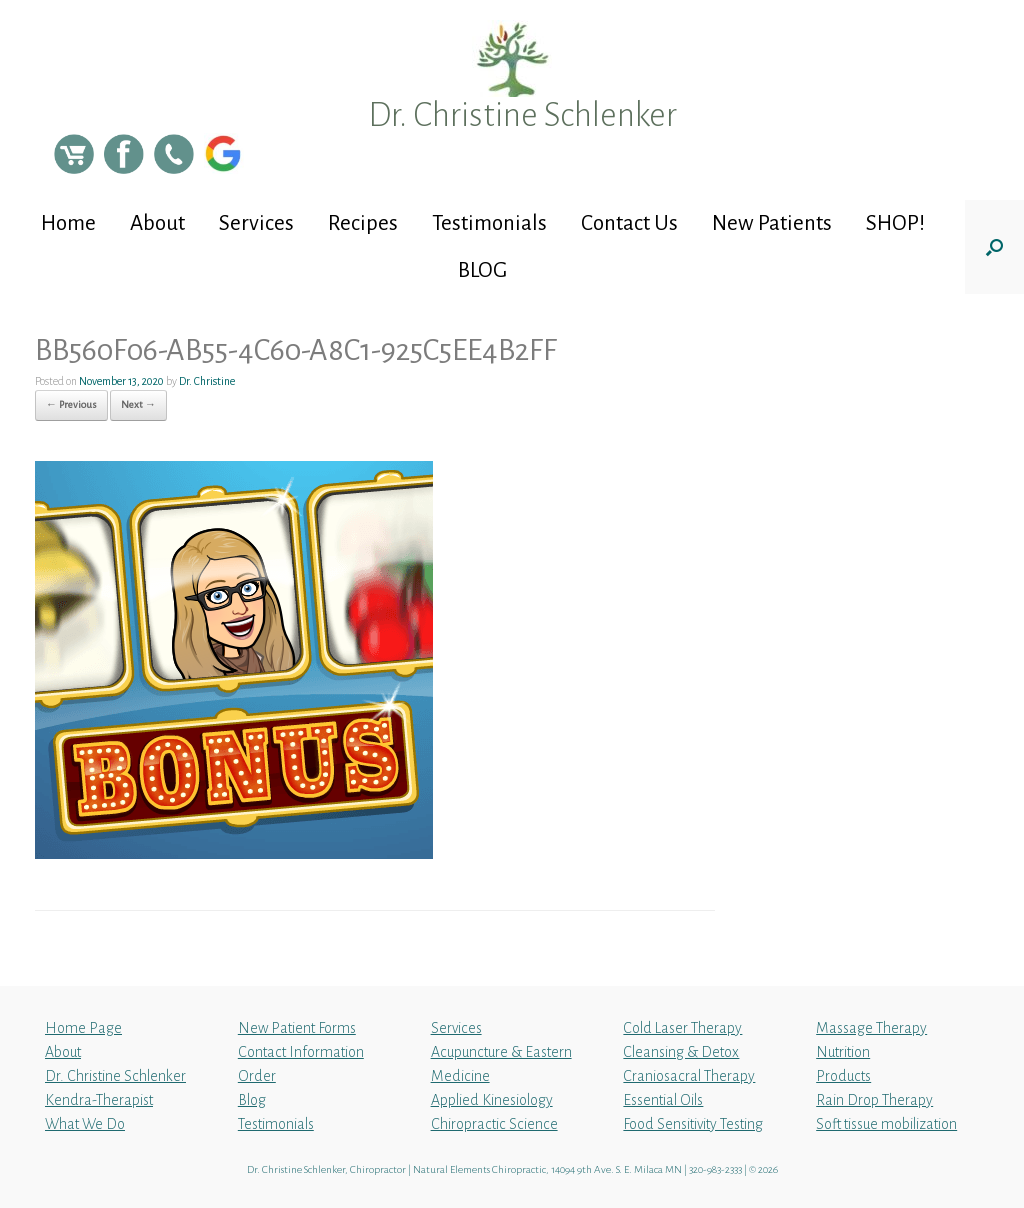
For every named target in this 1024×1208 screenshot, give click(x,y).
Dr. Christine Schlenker (115, 1076)
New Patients (772, 223)
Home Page (83, 1028)
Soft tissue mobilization (886, 1124)
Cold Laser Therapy (682, 1028)
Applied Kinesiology (492, 1100)
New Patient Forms (297, 1028)
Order (257, 1076)
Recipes (363, 223)
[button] (994, 247)
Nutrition (843, 1052)
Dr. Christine (207, 381)
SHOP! (895, 223)
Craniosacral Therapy (689, 1076)
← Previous (71, 404)
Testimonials (489, 223)
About (157, 223)
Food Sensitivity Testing (693, 1124)
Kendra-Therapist (99, 1100)
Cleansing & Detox (681, 1052)
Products (843, 1076)
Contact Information (301, 1052)
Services (256, 223)
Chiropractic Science (494, 1124)
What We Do (85, 1124)
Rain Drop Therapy (874, 1100)
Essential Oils (663, 1100)
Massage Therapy (871, 1028)
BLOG (482, 270)
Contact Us (629, 223)
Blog (252, 1100)
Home (68, 223)
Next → (138, 404)
